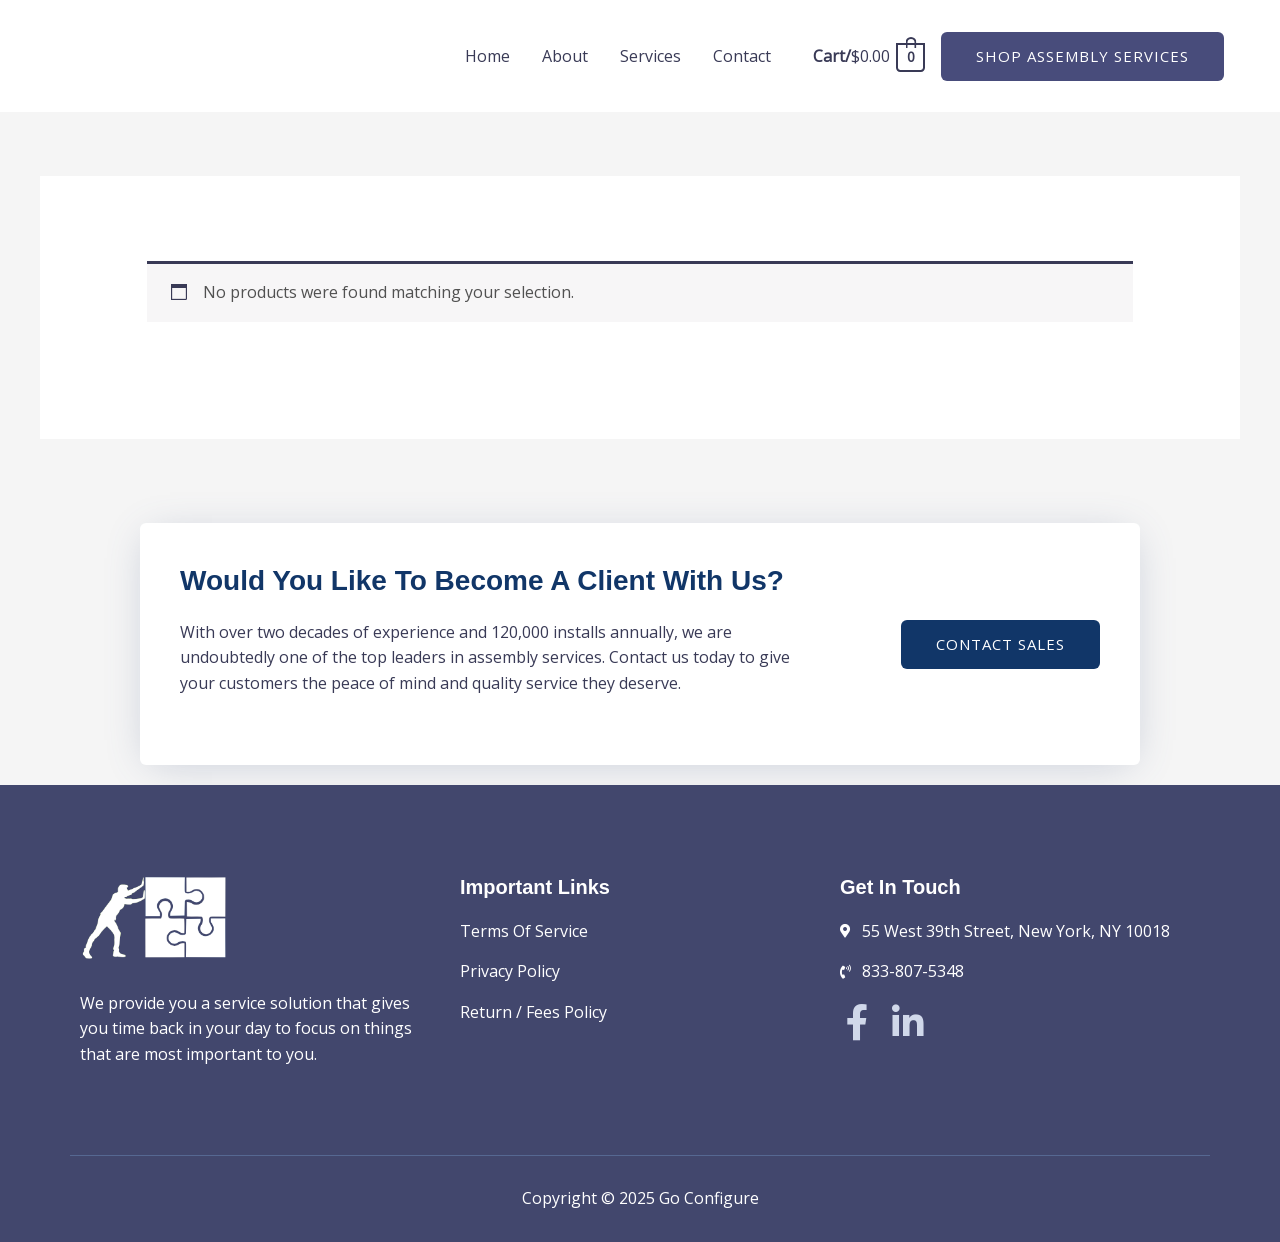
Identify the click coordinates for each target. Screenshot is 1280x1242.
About (565, 56)
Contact (742, 56)
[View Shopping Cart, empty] (868, 56)
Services (650, 56)
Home (487, 56)
